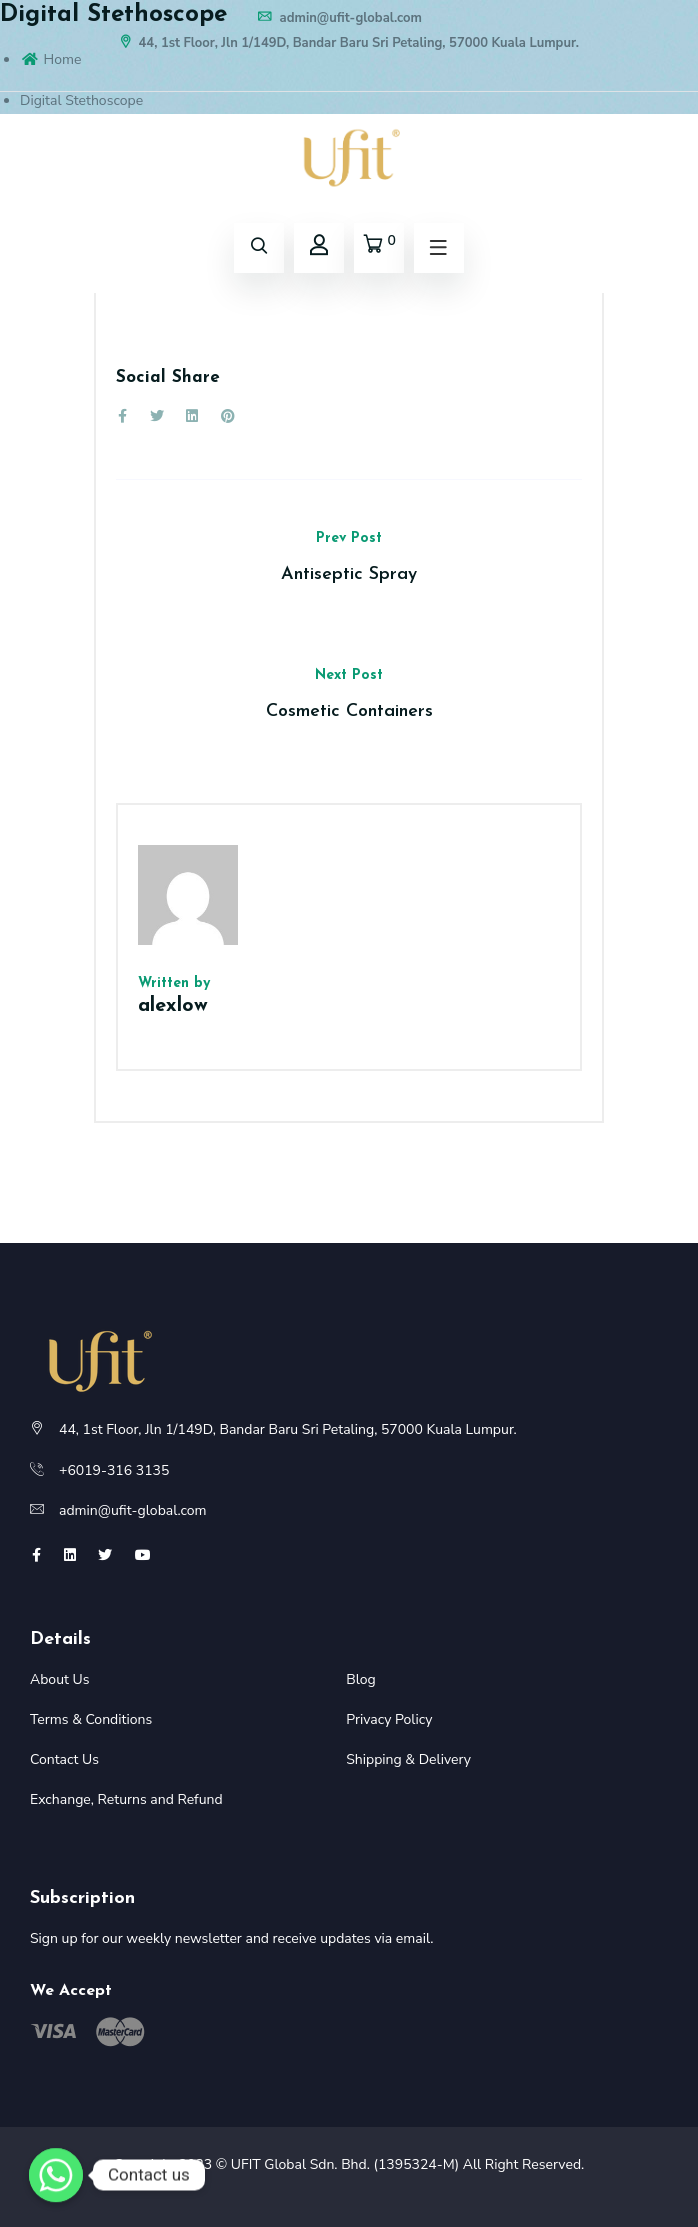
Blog (361, 1679)
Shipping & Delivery (408, 1759)
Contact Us (64, 1759)
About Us (59, 1679)
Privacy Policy (389, 1719)
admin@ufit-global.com (339, 18)
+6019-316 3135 (114, 1470)
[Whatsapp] (56, 2175)
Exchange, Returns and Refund (126, 1799)
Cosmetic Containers (349, 711)
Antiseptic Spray (349, 574)
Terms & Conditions (91, 1719)
